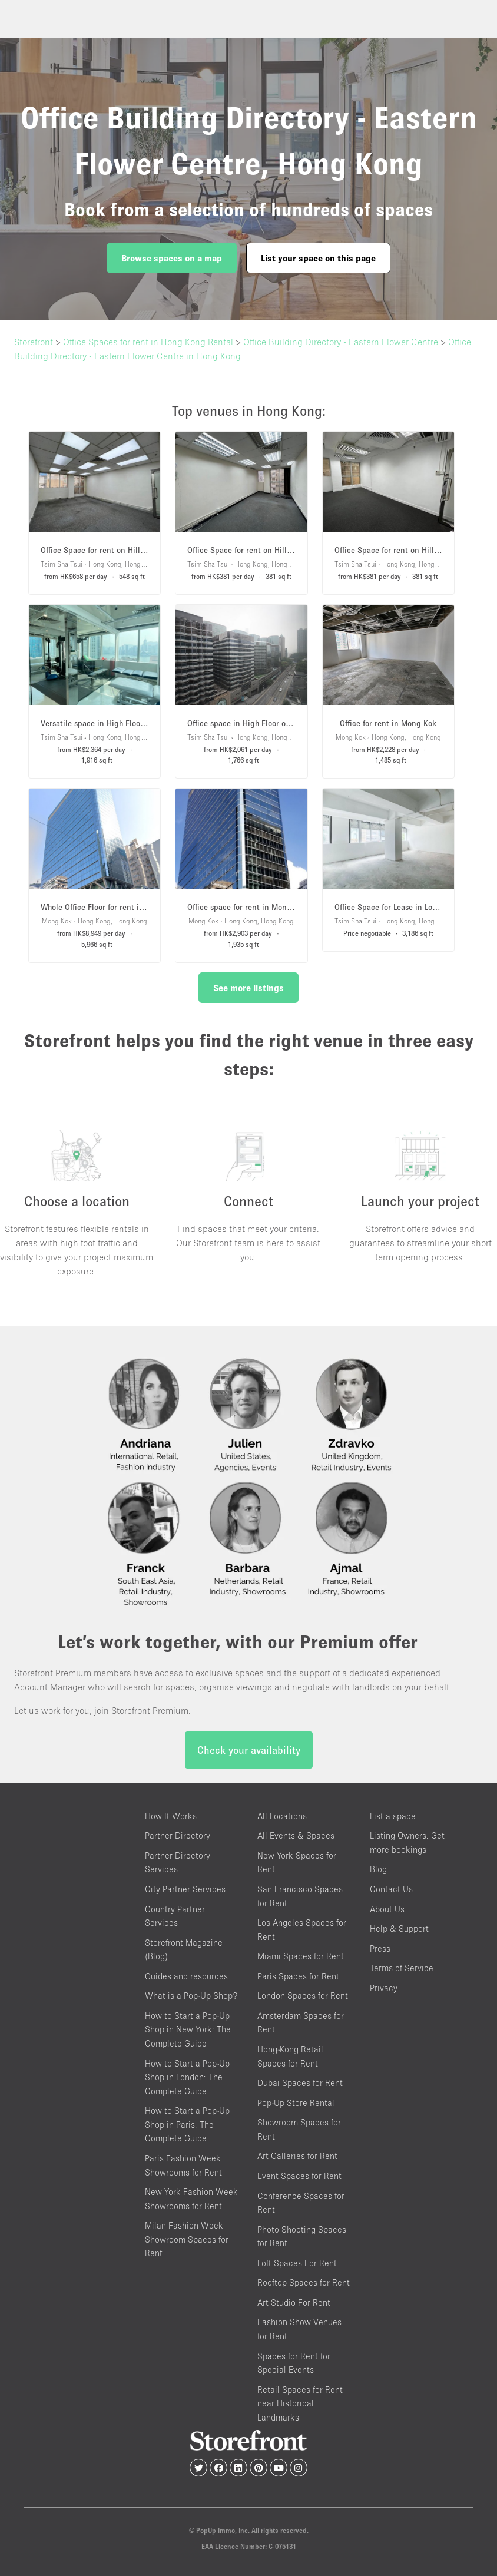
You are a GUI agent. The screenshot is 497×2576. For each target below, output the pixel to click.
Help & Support (399, 1928)
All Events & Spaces (295, 1835)
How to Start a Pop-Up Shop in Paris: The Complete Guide (187, 2124)
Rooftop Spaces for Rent (303, 2282)
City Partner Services (185, 1889)
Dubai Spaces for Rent (300, 2083)
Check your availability (248, 1750)
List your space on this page (318, 258)
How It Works (171, 1816)
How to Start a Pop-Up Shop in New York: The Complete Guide (188, 2029)
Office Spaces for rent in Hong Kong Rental (148, 341)
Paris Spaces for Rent (298, 1976)
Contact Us (391, 1889)
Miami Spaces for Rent (300, 1956)
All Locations (282, 1816)
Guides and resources (186, 1976)
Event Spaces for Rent (299, 2176)
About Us (387, 1909)
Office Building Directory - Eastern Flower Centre (340, 341)
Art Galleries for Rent (297, 2156)
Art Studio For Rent (293, 2302)
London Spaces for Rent (302, 1996)
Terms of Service (401, 1968)
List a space (393, 1816)
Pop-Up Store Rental (295, 2103)
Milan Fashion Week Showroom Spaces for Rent (186, 2239)
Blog (378, 1869)
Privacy (383, 1988)
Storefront (33, 341)
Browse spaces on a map (171, 258)
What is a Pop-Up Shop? (191, 1996)
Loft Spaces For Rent (297, 2263)
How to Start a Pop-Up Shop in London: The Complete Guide (187, 2077)
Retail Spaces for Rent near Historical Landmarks (300, 2403)
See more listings (248, 987)
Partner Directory (177, 1835)
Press (380, 1948)
